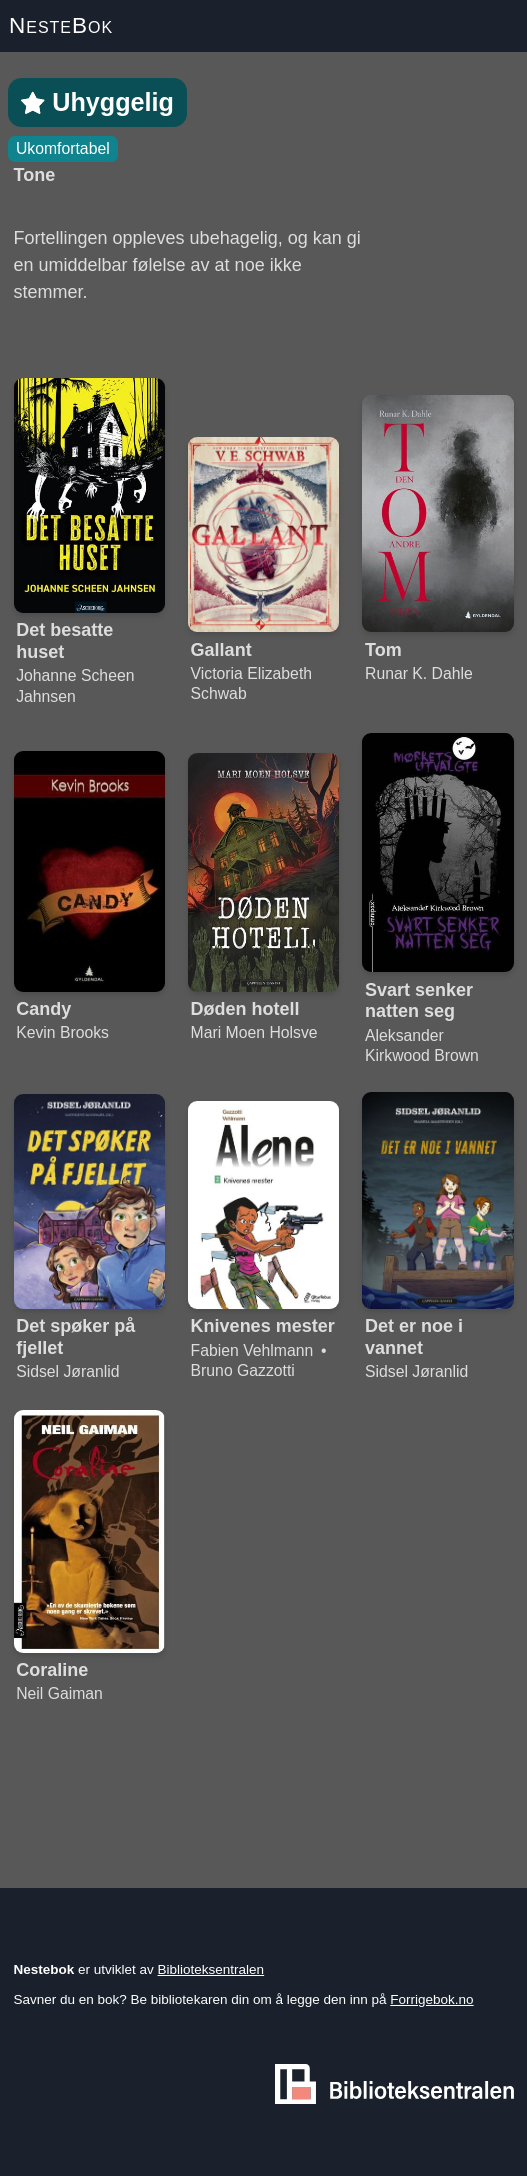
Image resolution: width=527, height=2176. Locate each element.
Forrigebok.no (431, 1999)
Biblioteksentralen (211, 1969)
